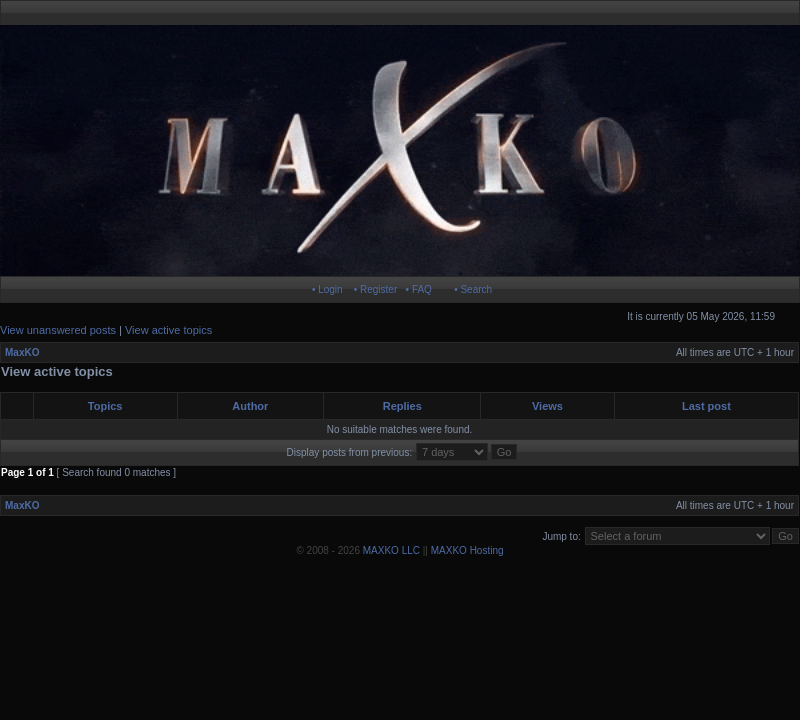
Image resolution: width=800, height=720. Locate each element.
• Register (376, 289)
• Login (327, 289)
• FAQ (419, 289)
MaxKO (22, 352)
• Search (473, 289)
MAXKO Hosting (467, 550)
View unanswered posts (58, 330)
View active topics (168, 330)
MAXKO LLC (391, 550)
